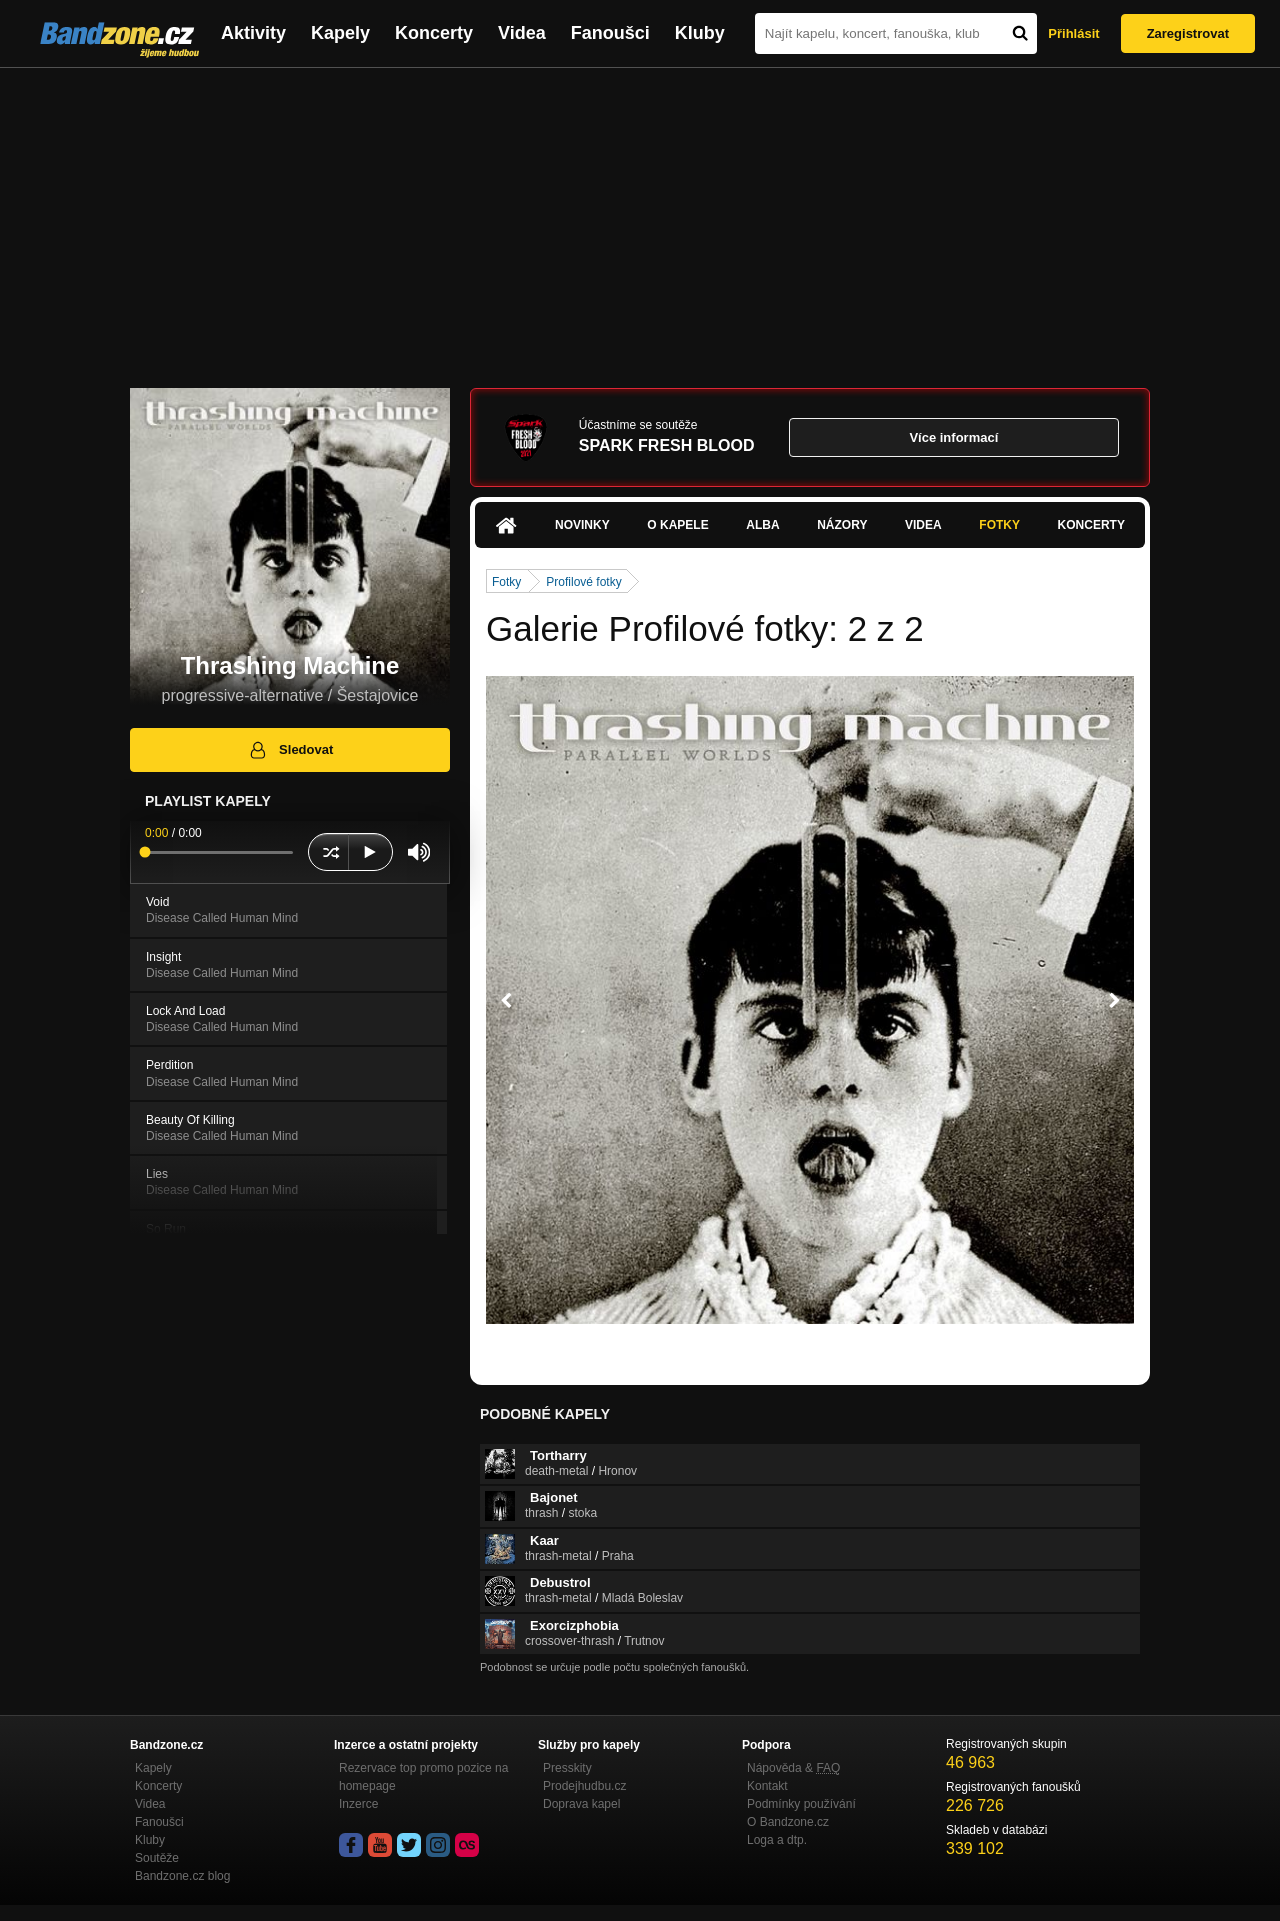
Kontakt (767, 1786)
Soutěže (157, 1858)
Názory (842, 525)
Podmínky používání (801, 1804)
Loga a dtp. (777, 1840)
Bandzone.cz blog (182, 1876)
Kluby (700, 33)
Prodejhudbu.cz (584, 1786)
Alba (762, 525)
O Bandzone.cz (788, 1822)
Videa (522, 33)
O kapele (677, 525)
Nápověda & (793, 1768)
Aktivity (253, 33)
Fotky (999, 525)
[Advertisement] (640, 218)
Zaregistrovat (1188, 33)
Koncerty (434, 33)
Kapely (340, 33)
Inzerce (358, 1804)
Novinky (582, 525)
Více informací (953, 437)
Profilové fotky (583, 582)
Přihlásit (1073, 33)
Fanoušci (610, 33)
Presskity (567, 1768)
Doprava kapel (581, 1804)
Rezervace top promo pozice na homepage (423, 1777)
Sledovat (290, 750)
